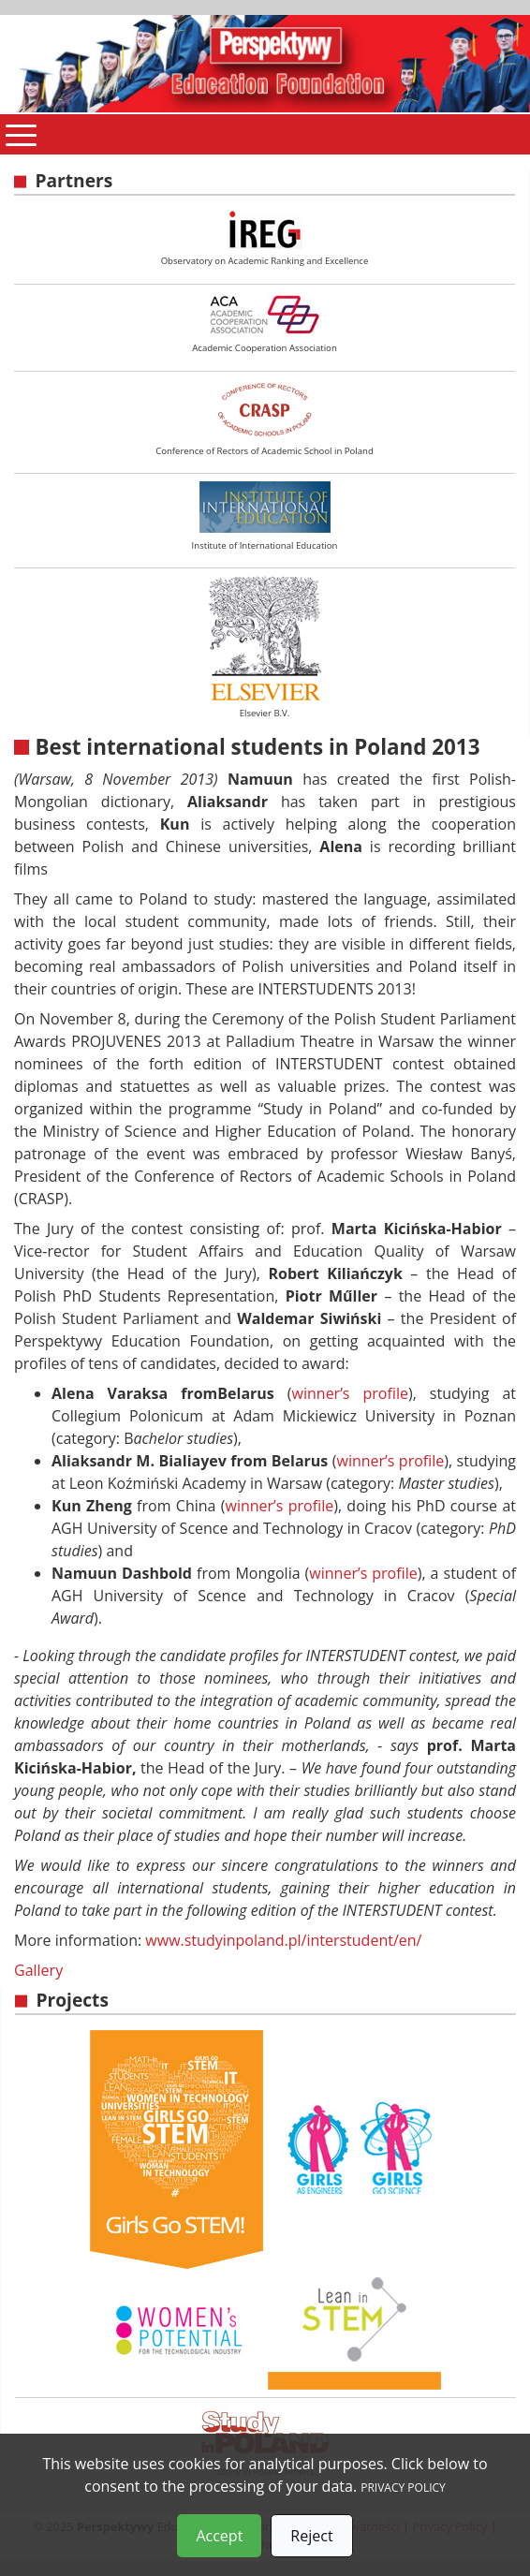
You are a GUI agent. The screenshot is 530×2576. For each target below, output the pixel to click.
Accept (219, 2535)
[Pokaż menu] (21, 134)
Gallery (38, 1970)
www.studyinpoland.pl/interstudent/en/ (283, 1940)
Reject (311, 2535)
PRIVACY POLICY (403, 2487)
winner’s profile (350, 1393)
